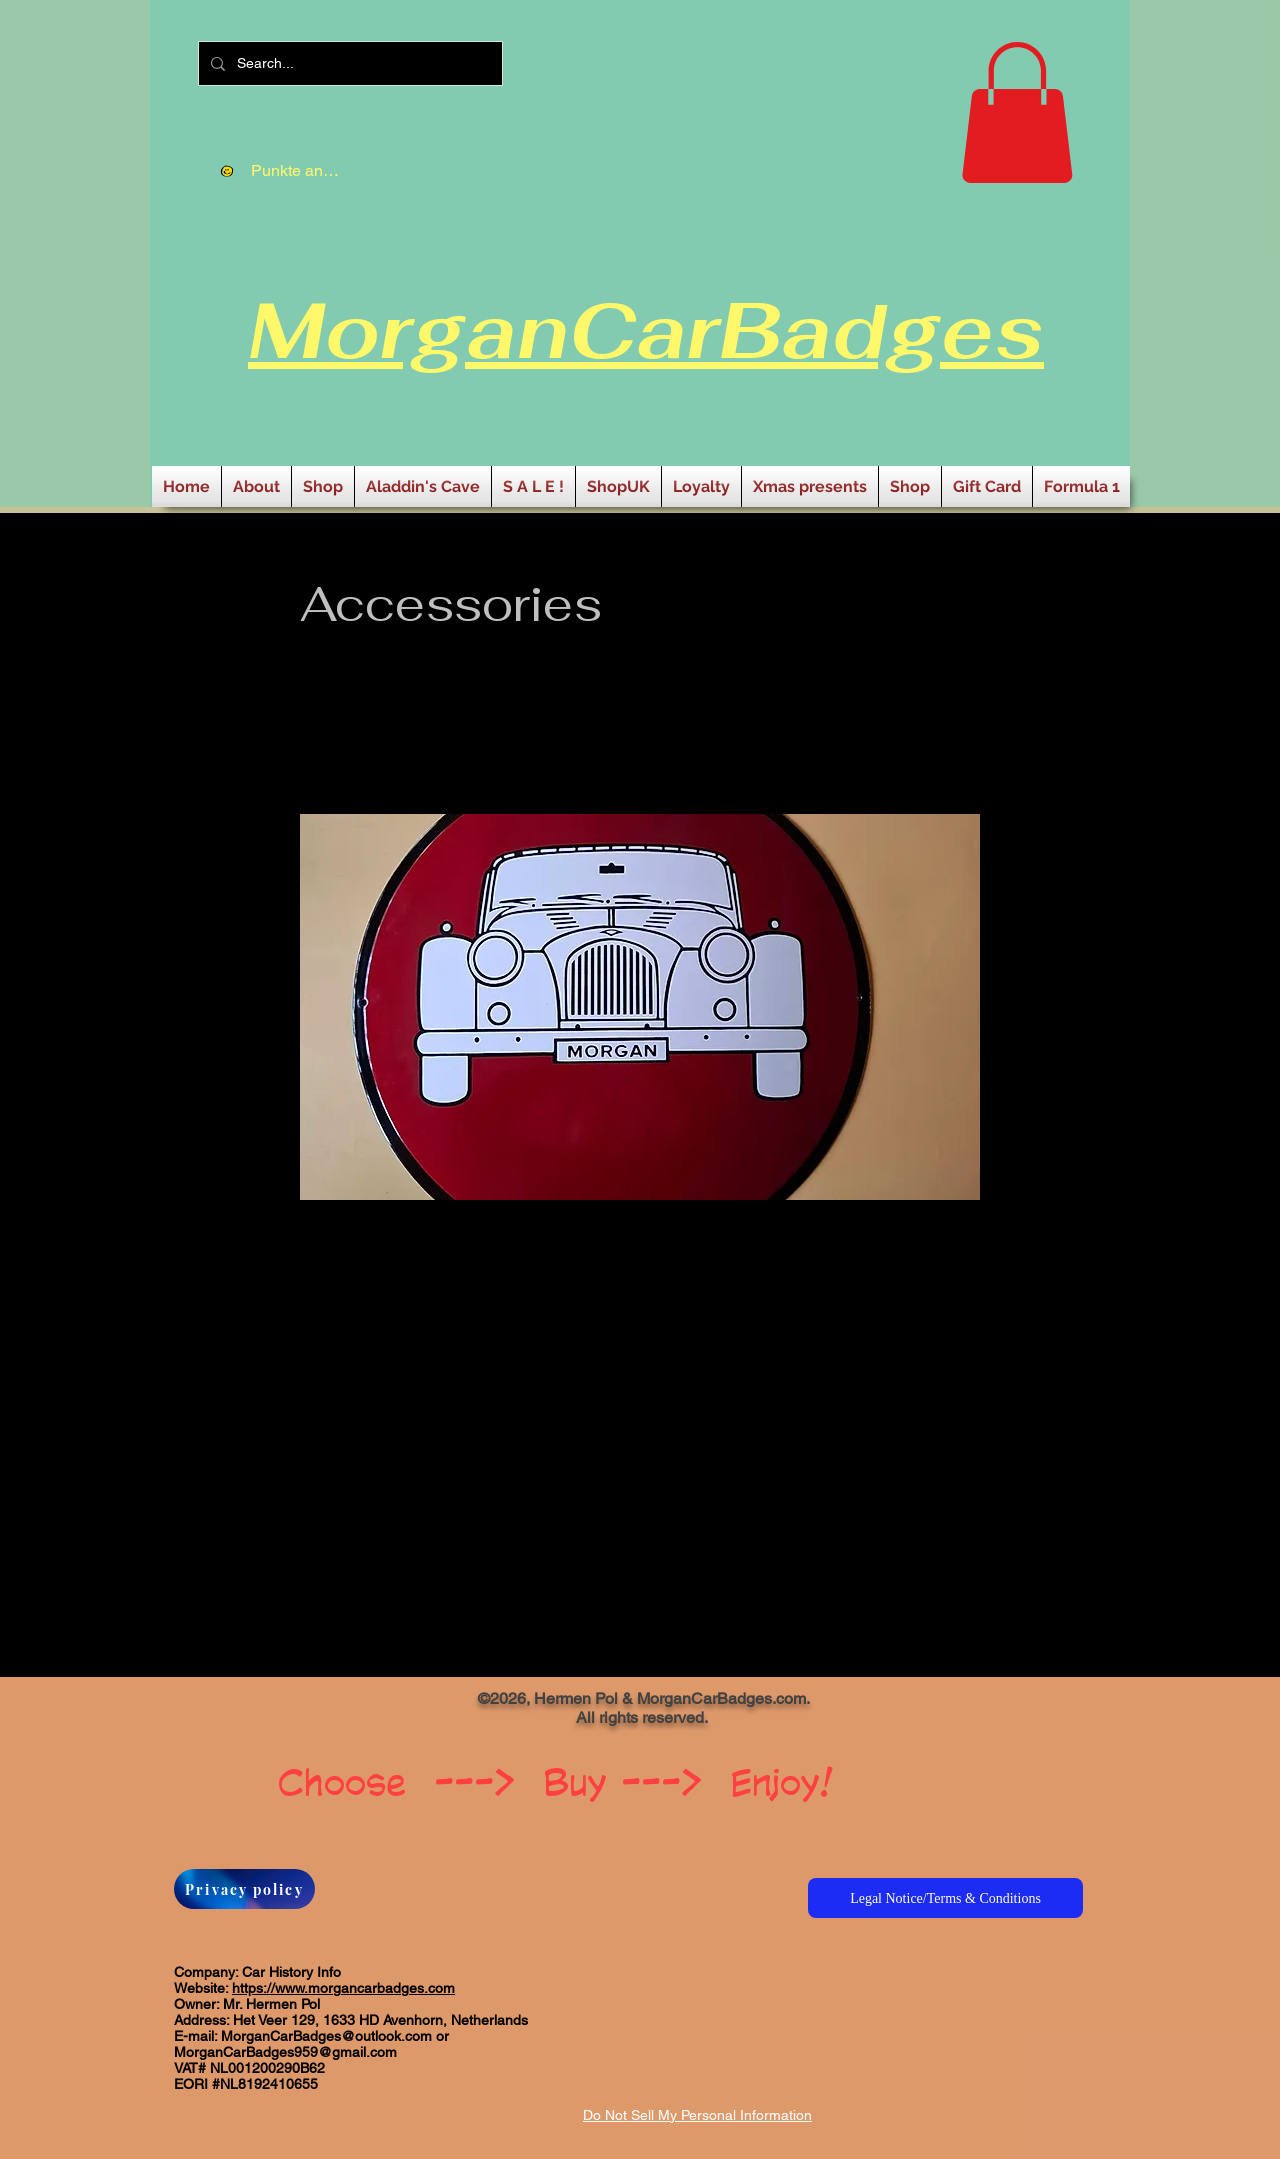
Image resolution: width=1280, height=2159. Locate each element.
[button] (1017, 112)
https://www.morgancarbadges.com (343, 1988)
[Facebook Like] (273, 1706)
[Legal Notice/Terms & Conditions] (945, 1898)
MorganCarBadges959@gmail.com (285, 2052)
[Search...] (348, 63)
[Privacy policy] (244, 1889)
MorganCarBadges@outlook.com (326, 2036)
